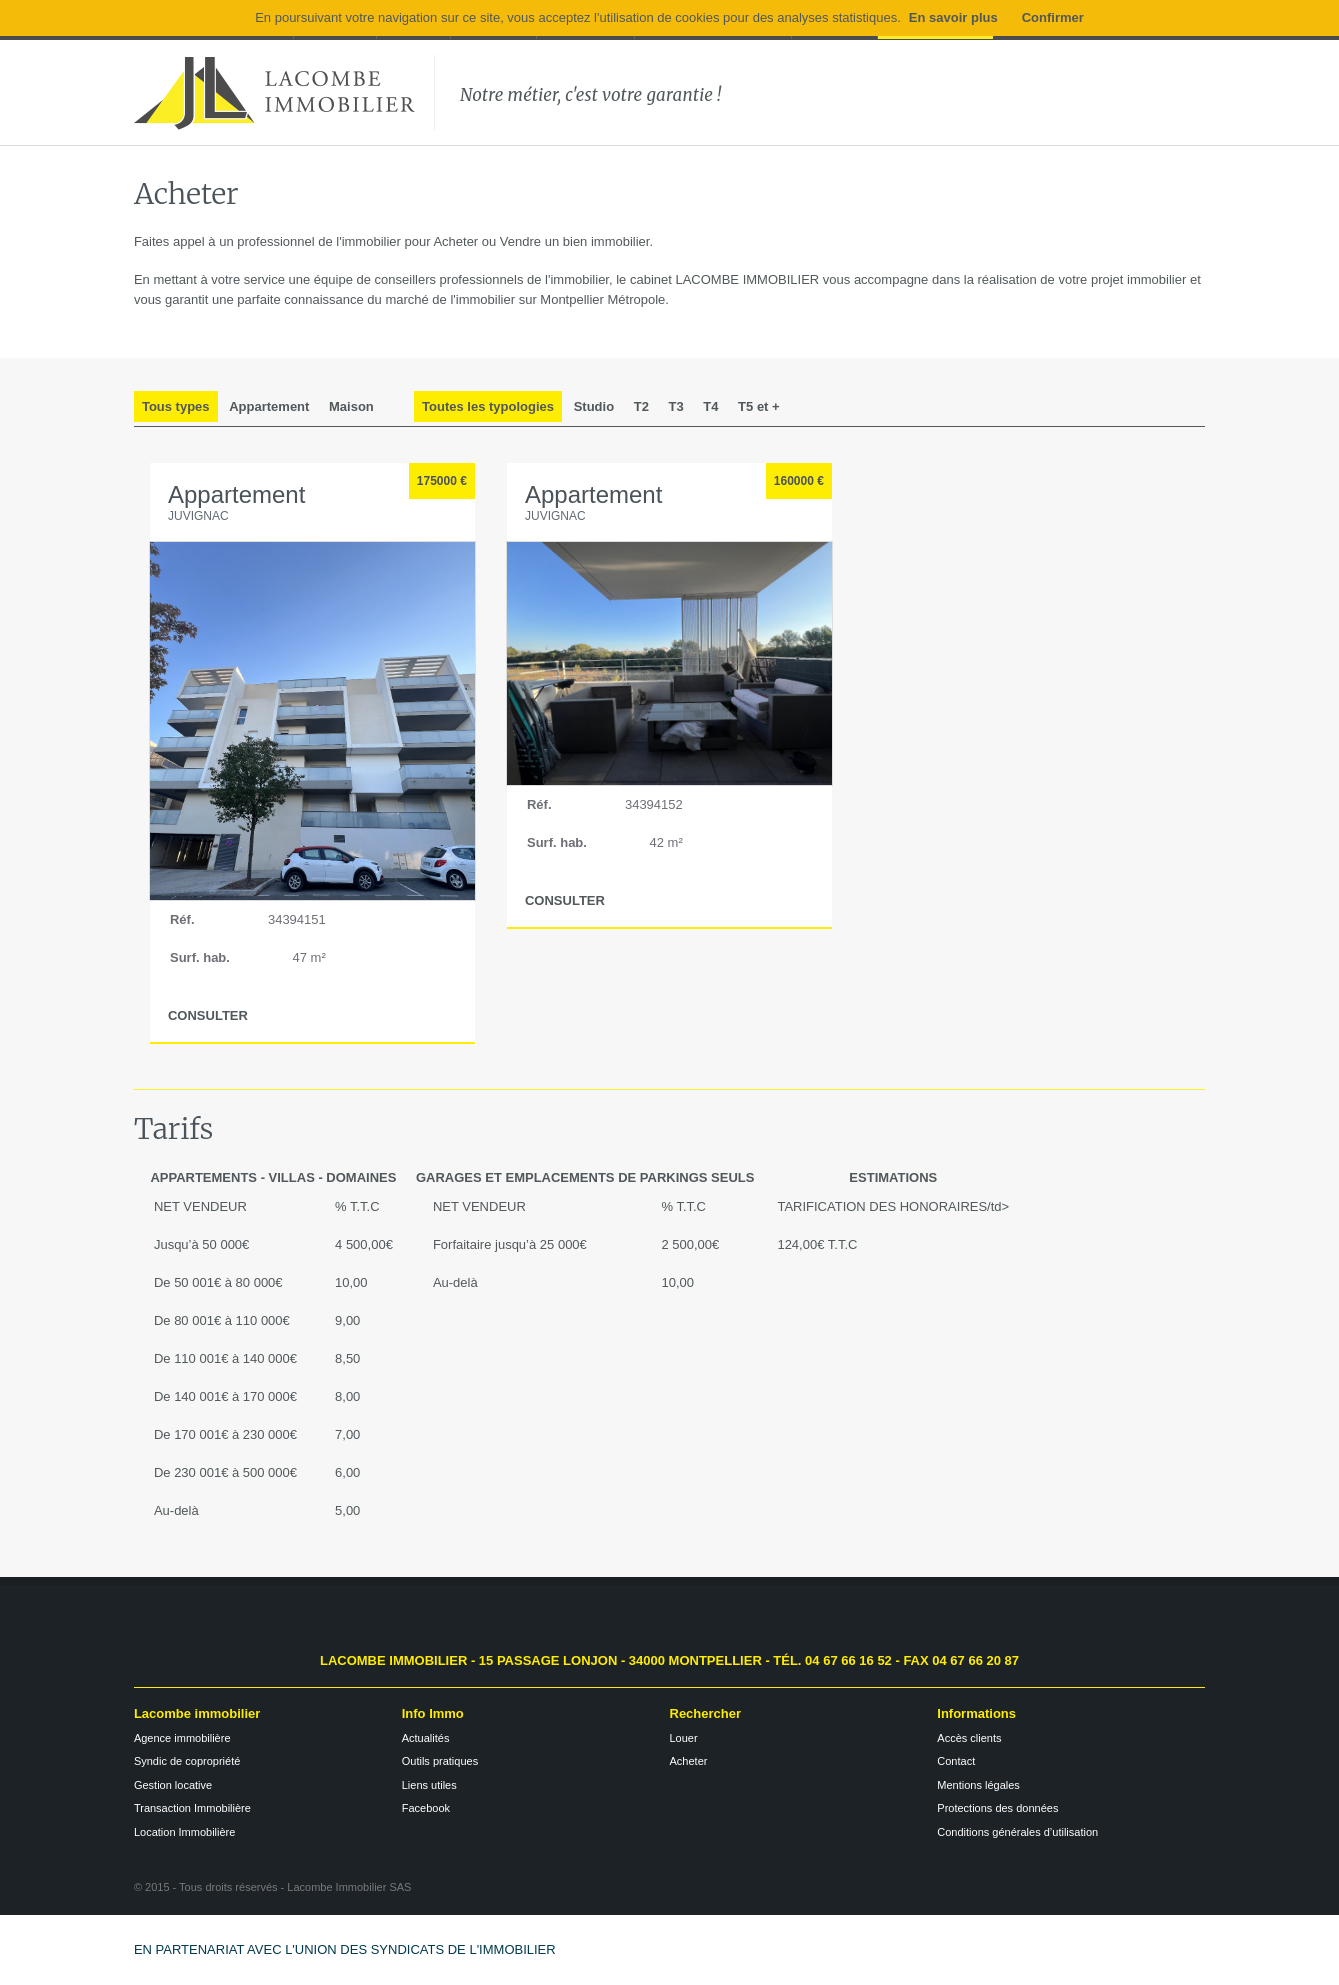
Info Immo (433, 1713)
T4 (710, 406)
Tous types (176, 406)
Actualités (426, 1738)
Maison (351, 406)
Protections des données (997, 1808)
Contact (956, 1761)
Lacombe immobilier (197, 1713)
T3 (676, 406)
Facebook (426, 1808)
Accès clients (969, 1738)
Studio (594, 406)
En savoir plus (953, 17)
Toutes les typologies (488, 406)
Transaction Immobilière (192, 1808)
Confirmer (1053, 17)
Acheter (689, 1761)
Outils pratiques (440, 1761)
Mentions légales (978, 1785)
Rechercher (706, 1713)
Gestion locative (173, 1785)
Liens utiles (429, 1785)
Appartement (269, 406)
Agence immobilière (182, 1738)
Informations (976, 1713)
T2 (641, 406)
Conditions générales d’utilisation (1017, 1832)
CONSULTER (208, 1015)
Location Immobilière (185, 1832)
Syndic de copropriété (187, 1761)
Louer (684, 1738)
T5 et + (759, 406)
